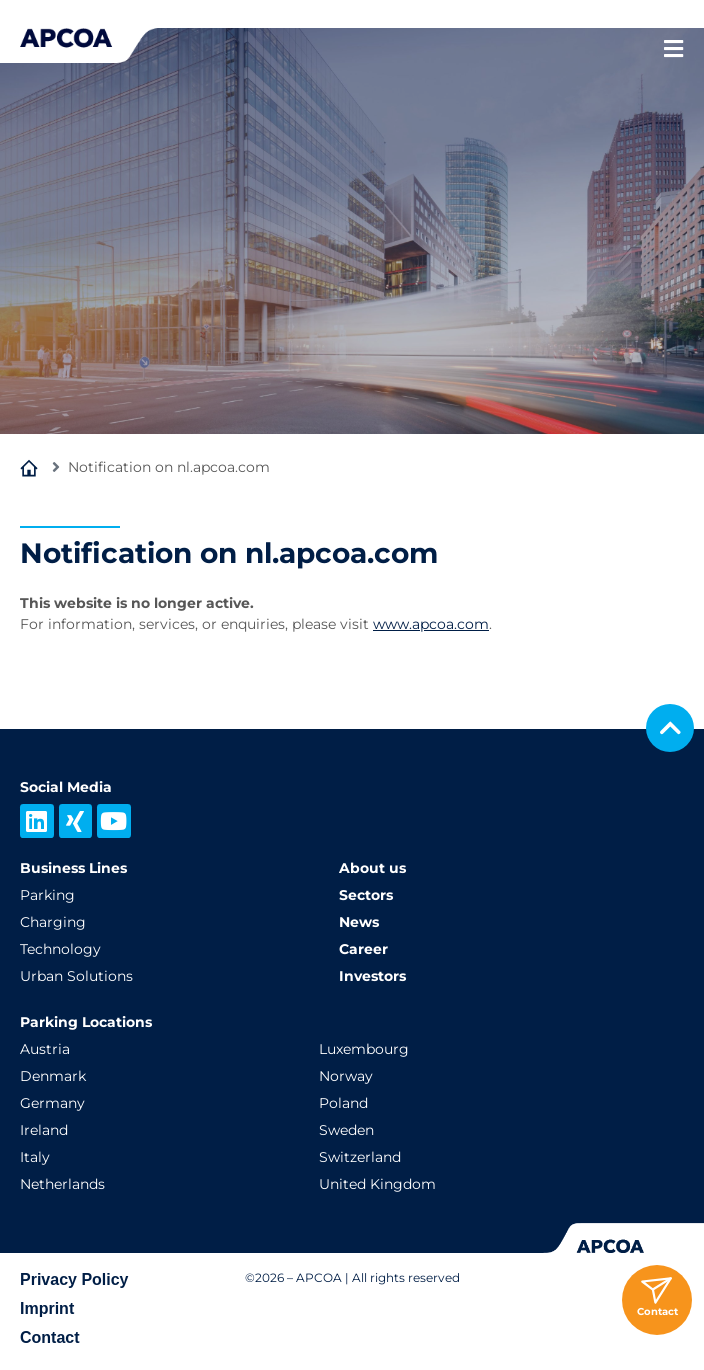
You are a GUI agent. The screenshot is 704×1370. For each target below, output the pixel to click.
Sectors (366, 895)
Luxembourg (364, 1049)
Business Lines (73, 868)
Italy (35, 1157)
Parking (47, 895)
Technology (60, 949)
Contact (50, 1337)
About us (372, 868)
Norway (346, 1076)
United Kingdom (377, 1184)
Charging (53, 922)
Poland (343, 1103)
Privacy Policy (74, 1279)
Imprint (47, 1308)
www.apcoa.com (431, 624)
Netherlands (62, 1184)
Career (363, 949)
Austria (45, 1049)
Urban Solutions (76, 976)
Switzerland (360, 1157)
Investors (372, 976)
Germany (52, 1103)
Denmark (53, 1076)
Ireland (44, 1130)
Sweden (346, 1130)
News (359, 922)
